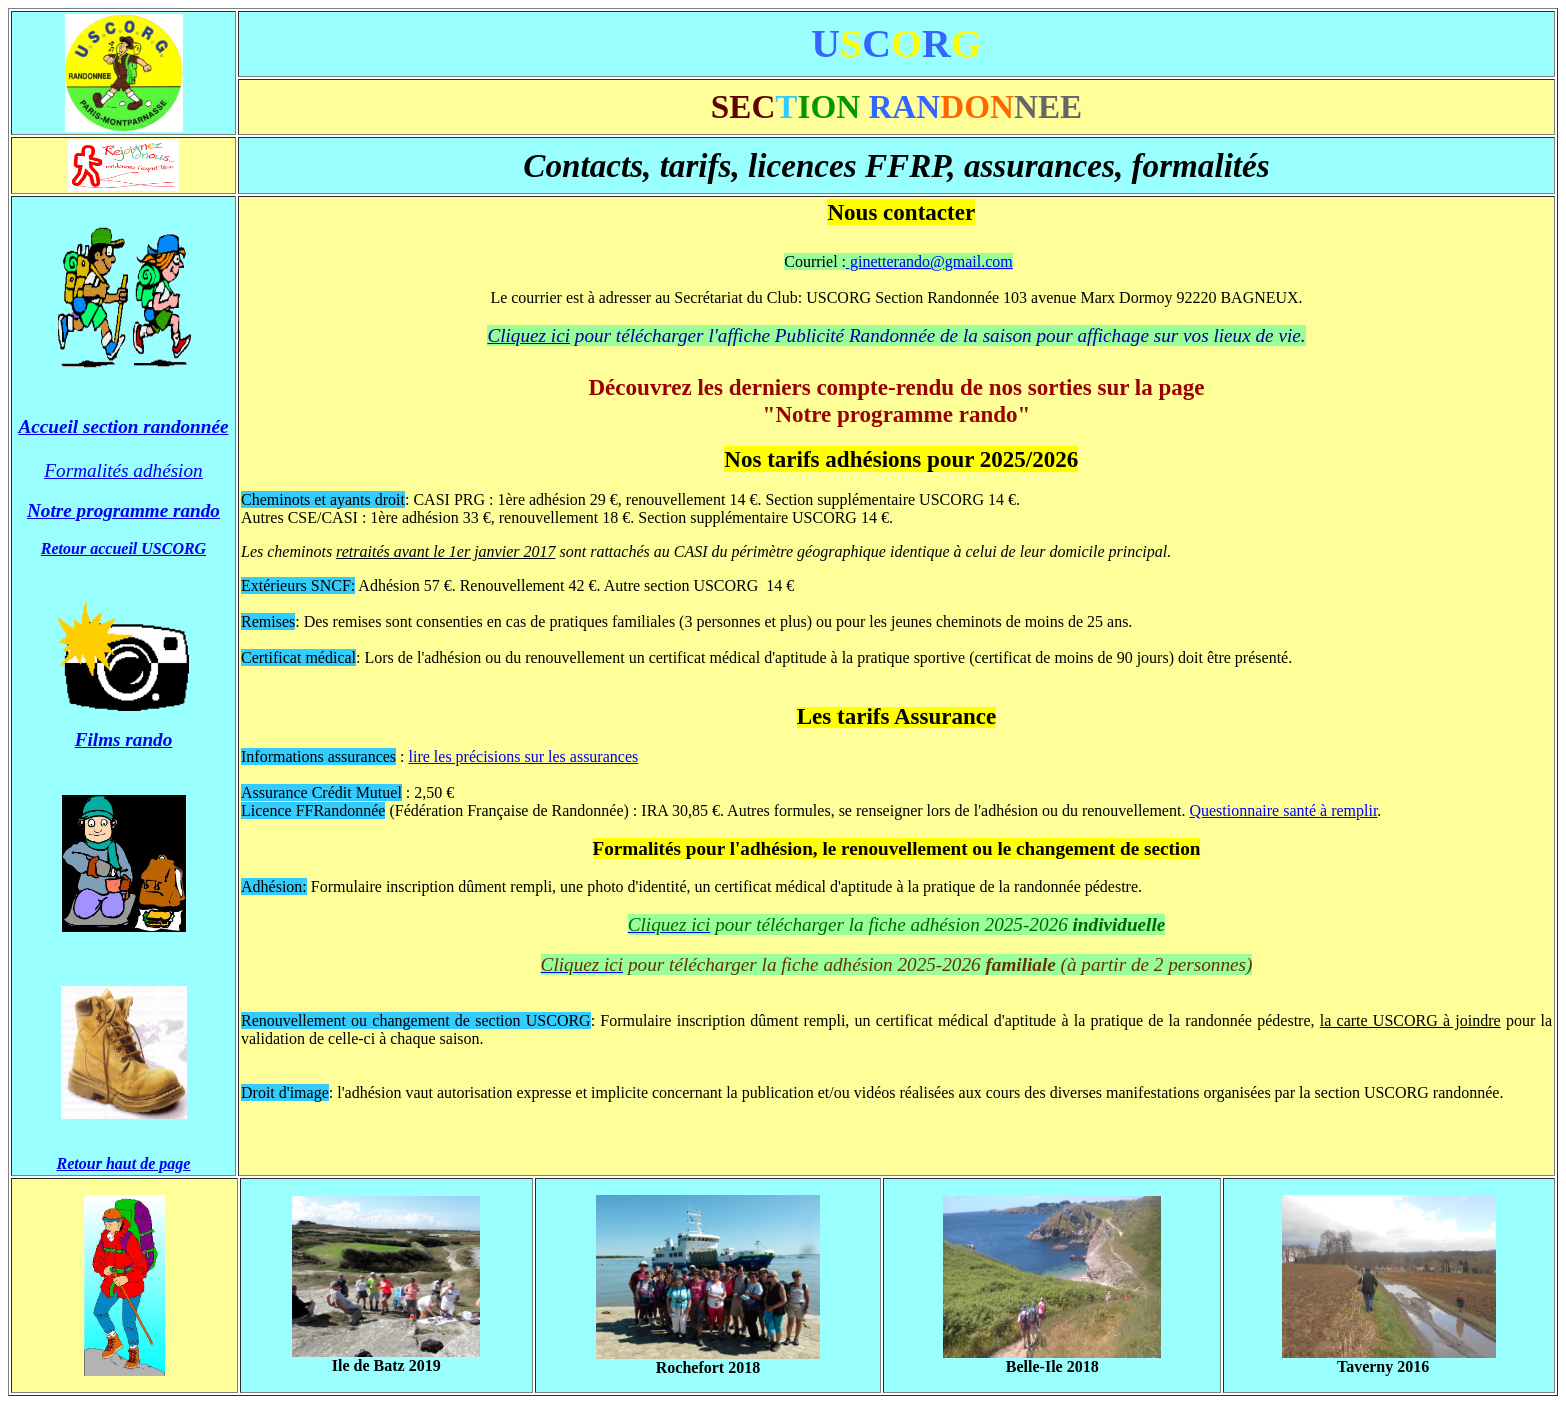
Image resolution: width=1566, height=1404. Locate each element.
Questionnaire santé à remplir (1283, 810)
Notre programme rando (123, 510)
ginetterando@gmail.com (929, 261)
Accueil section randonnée (124, 426)
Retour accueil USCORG (123, 548)
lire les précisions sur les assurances (524, 756)
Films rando (124, 739)
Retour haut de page (124, 1163)
